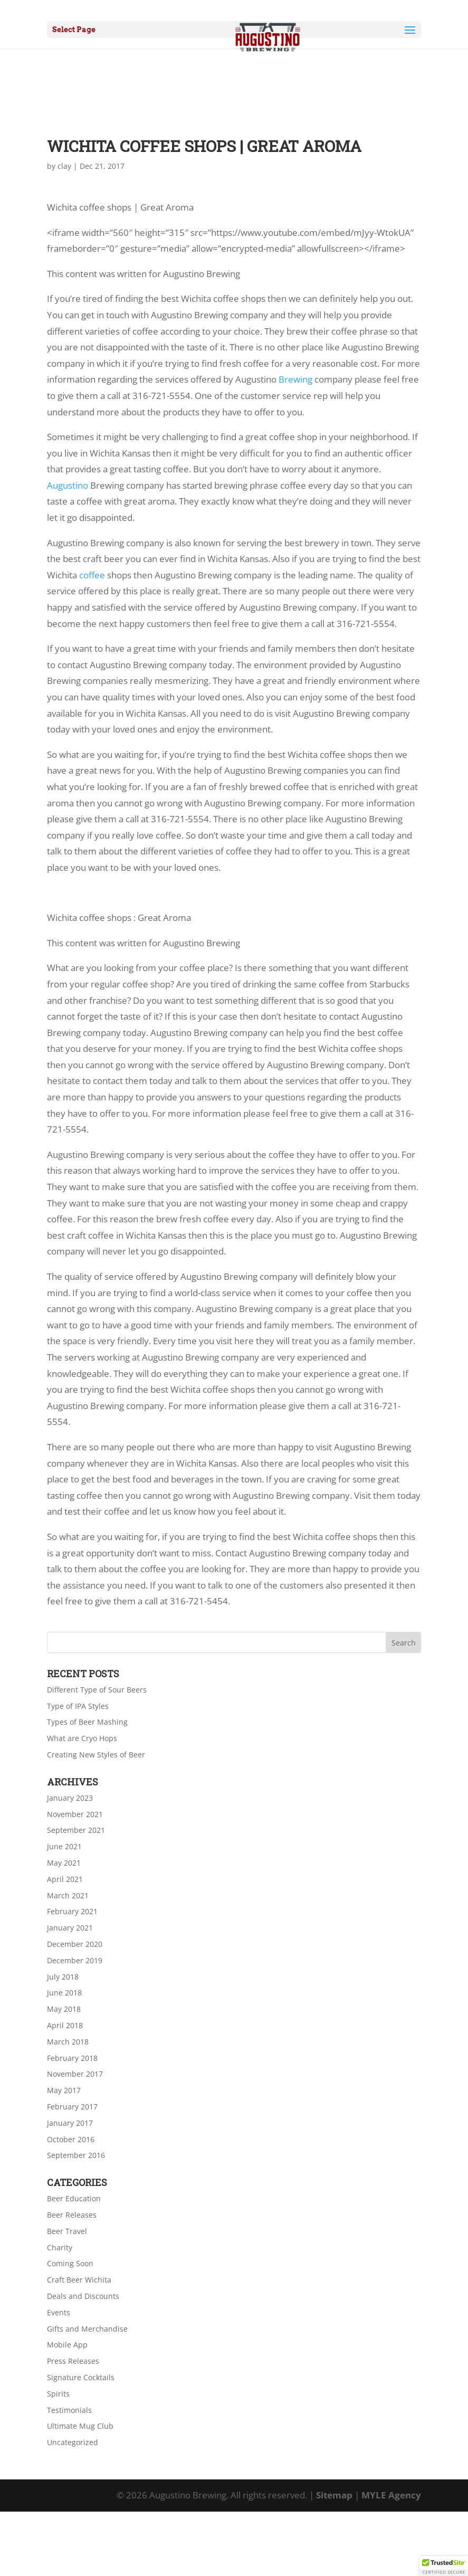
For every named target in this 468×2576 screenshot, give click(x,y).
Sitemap (334, 2495)
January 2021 (70, 1928)
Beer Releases (72, 2215)
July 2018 (63, 1977)
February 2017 (72, 2107)
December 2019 (74, 1960)
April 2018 (65, 2025)
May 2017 (64, 2090)
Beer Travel (67, 2231)
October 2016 (70, 2139)
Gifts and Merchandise (87, 2329)
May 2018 (64, 2009)
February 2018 (72, 2058)
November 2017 (75, 2074)
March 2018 (68, 2042)
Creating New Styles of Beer (96, 1755)
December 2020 (74, 1944)
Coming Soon (70, 2263)
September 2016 (76, 2155)
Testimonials (69, 2410)
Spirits (58, 2394)
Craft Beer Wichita (79, 2280)
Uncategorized (72, 2442)
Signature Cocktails (80, 2377)
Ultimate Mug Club (80, 2426)
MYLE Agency (391, 2495)
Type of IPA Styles (78, 1706)
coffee (92, 575)
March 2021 (68, 1895)
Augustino (67, 485)
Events (58, 2312)
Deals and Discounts (83, 2296)
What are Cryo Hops (82, 1738)
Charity (59, 2247)
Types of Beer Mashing (87, 1722)
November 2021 (75, 1814)
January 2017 (70, 2123)
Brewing (295, 379)
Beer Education (74, 2198)
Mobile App (67, 2345)
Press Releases (73, 2361)
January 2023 (70, 1798)
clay (64, 166)
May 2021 (64, 1863)
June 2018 (64, 1993)
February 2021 (72, 1911)
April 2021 (65, 1879)
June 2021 (64, 1846)
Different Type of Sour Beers (97, 1690)
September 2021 (76, 1830)
